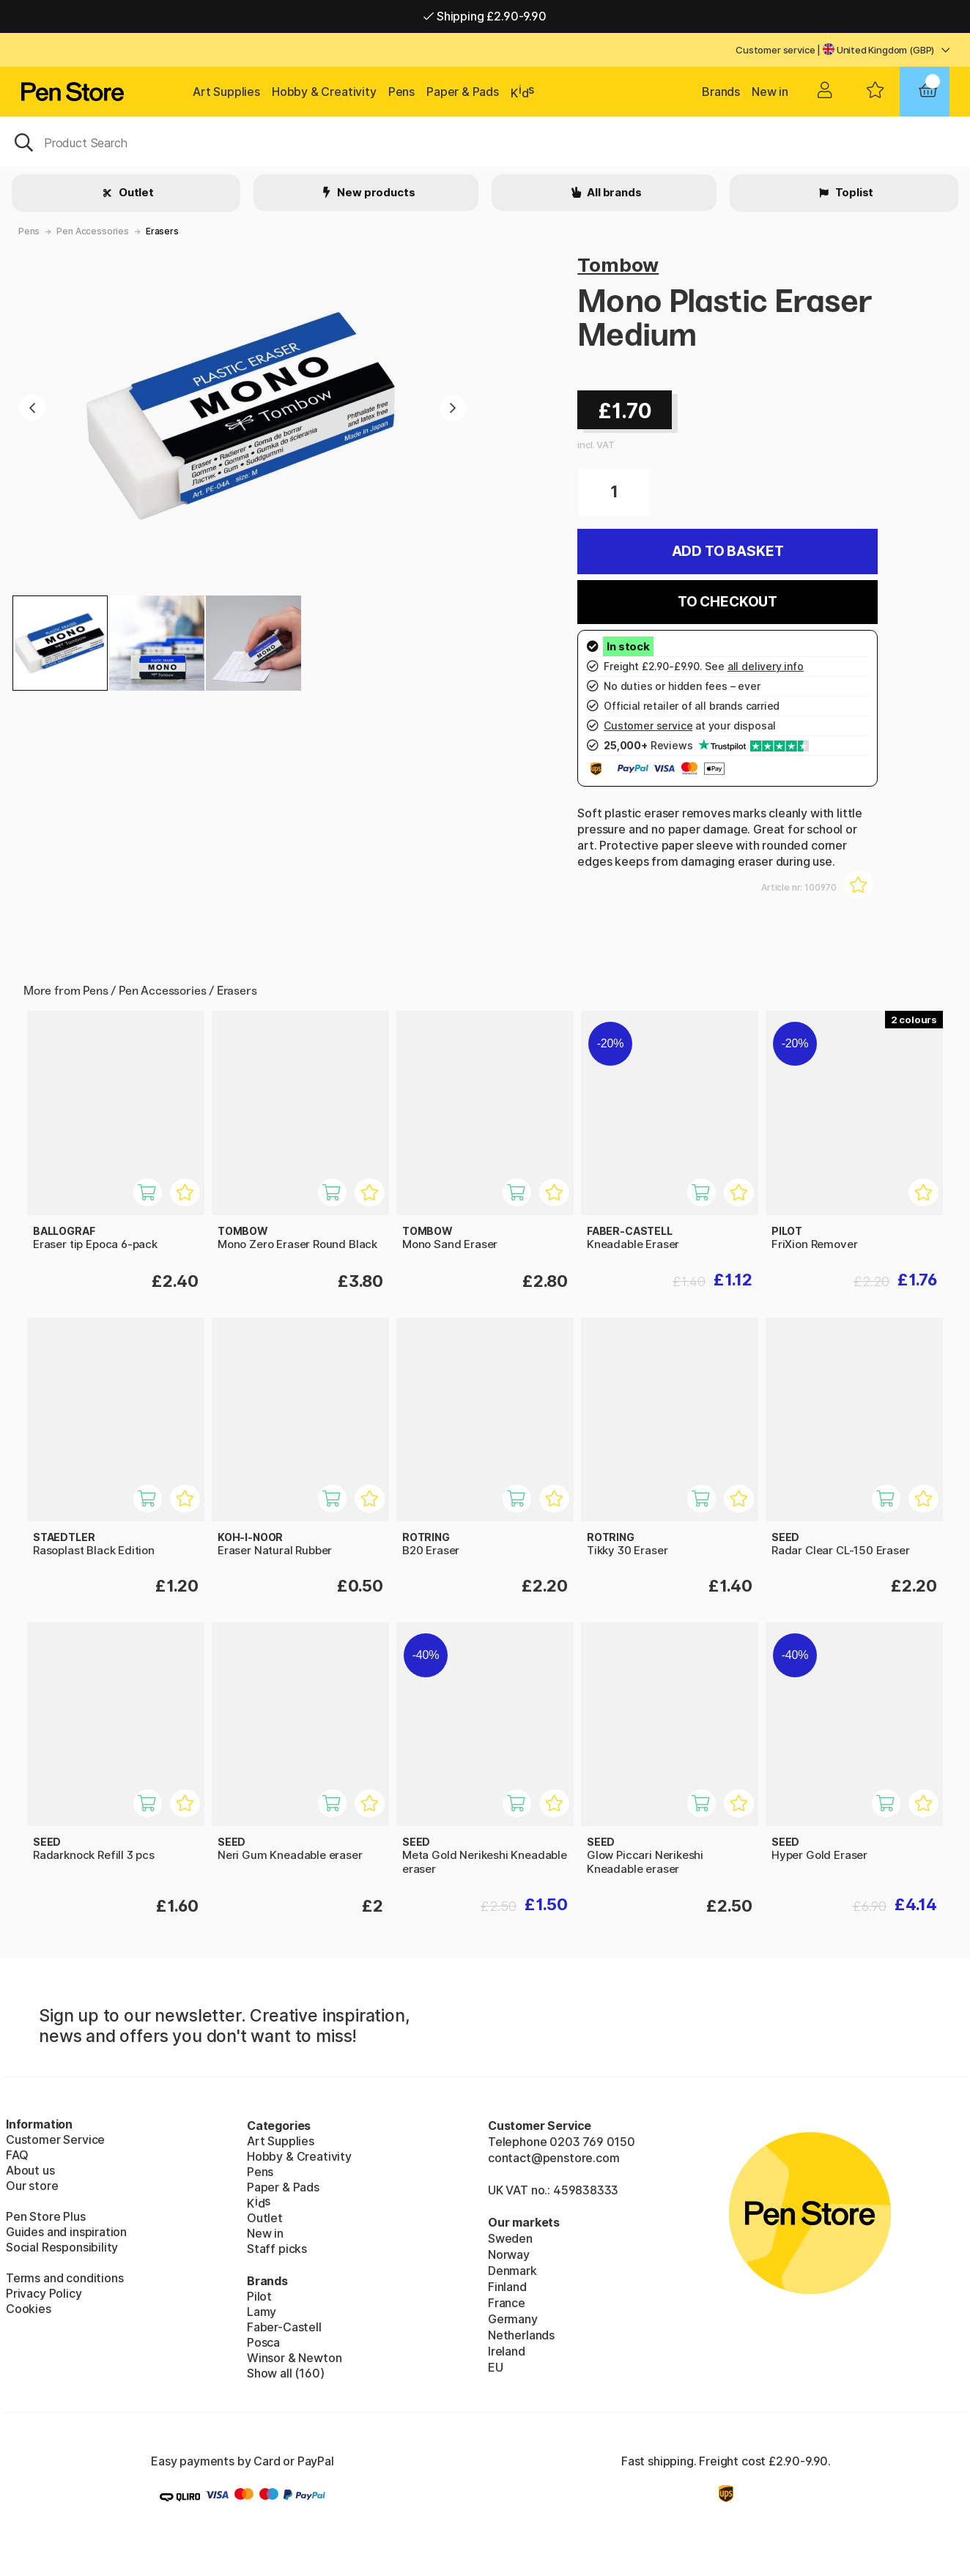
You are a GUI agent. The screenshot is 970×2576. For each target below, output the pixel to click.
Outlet (135, 192)
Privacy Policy (44, 2293)
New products (375, 192)
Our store (32, 2185)
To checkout (727, 601)
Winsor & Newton (294, 2357)
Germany (513, 2319)
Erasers (162, 231)
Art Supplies (226, 91)
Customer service (775, 50)
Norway (509, 2254)
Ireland (506, 2351)
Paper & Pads (462, 91)
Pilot (259, 2296)
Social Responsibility (62, 2247)
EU (495, 2367)
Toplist (853, 192)
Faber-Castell (284, 2327)
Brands (721, 91)
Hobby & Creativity (324, 91)
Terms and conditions (64, 2278)
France (506, 2302)
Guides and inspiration (66, 2231)
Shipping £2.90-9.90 (484, 16)
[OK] (485, 141)
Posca (263, 2342)
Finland (507, 2286)
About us (30, 2170)
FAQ (17, 2155)
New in (770, 91)
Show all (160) (286, 2373)
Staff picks (277, 2248)
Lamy (261, 2311)
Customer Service (55, 2139)
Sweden (510, 2238)
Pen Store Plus (46, 2216)
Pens (401, 91)
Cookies (28, 2308)
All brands (613, 192)
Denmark (512, 2270)
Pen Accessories (92, 231)
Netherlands (521, 2335)
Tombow (618, 264)
